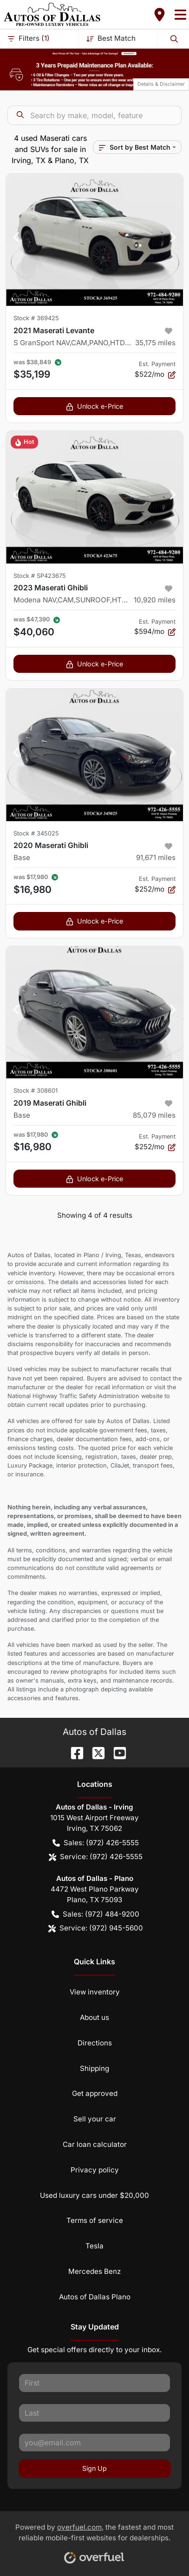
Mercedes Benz (94, 2271)
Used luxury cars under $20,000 (94, 2195)
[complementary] (161, 2548)
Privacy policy (95, 2169)
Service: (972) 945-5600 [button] (95, 1928)
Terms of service (94, 2220)
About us (94, 2017)
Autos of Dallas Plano (94, 2296)
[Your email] (94, 2442)
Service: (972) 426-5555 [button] (96, 1857)
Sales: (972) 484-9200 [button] (95, 1914)
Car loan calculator (95, 2144)
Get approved (94, 2093)
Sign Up (94, 2468)
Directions (95, 2042)
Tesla (94, 2245)
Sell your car (94, 2118)
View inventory (95, 1991)
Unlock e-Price (94, 406)
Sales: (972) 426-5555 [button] (95, 1843)
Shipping (94, 2068)
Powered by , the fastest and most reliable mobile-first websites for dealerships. (94, 2540)
